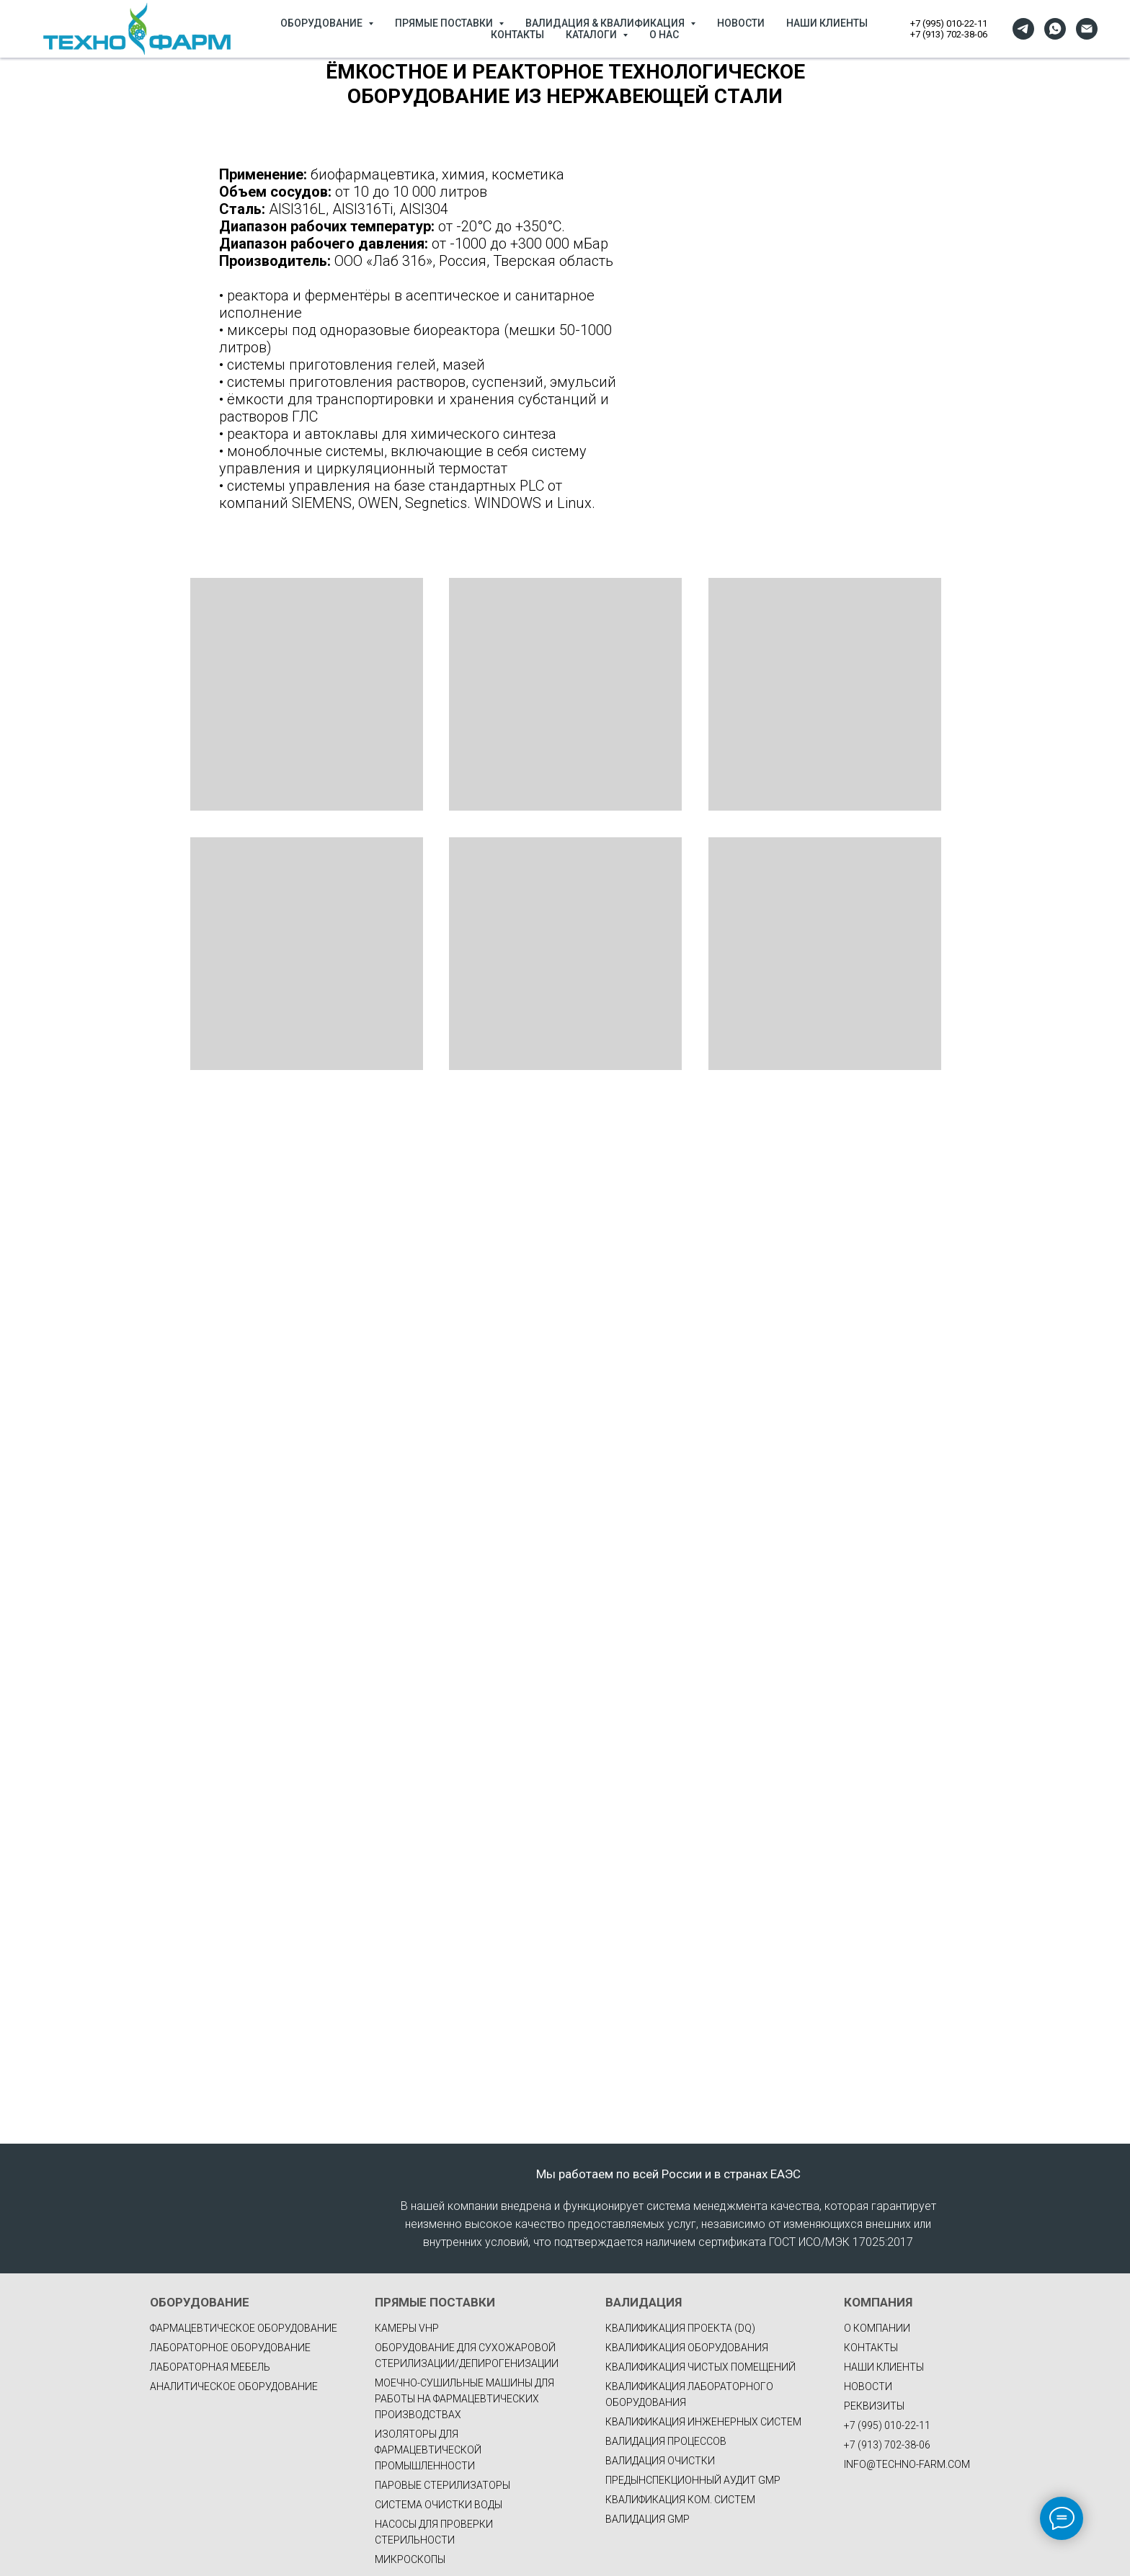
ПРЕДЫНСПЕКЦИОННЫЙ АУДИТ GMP (692, 2480)
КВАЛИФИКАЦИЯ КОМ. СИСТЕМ (680, 2499)
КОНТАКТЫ (517, 34)
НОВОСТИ (741, 23)
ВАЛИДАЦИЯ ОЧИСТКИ (660, 2460)
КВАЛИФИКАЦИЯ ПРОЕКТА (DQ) (680, 2328)
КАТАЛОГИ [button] (592, 34)
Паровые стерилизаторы (442, 2485)
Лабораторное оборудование (230, 2347)
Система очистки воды (438, 2504)
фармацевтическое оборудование (243, 2328)
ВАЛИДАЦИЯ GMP (647, 2519)
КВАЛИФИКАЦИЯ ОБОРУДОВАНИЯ (686, 2347)
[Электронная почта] (1087, 29)
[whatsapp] (1055, 29)
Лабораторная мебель (210, 2367)
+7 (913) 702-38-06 (948, 34)
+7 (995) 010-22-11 (948, 23)
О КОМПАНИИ (877, 2328)
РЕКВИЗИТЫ (874, 2406)
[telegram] (1023, 29)
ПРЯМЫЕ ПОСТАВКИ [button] (445, 23)
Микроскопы (410, 2559)
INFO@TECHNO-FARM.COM (907, 2464)
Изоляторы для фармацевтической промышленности (428, 2450)
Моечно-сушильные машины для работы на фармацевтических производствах (464, 2398)
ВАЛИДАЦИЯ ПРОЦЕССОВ (665, 2441)
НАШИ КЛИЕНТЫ (827, 23)
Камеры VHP (407, 2328)
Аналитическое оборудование (234, 2386)
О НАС (664, 34)
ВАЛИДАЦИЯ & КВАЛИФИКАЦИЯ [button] (606, 23)
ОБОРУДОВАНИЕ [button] (322, 23)
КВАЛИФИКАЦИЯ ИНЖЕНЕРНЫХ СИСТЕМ (703, 2422)
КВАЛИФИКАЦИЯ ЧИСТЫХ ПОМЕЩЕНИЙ (700, 2367)
